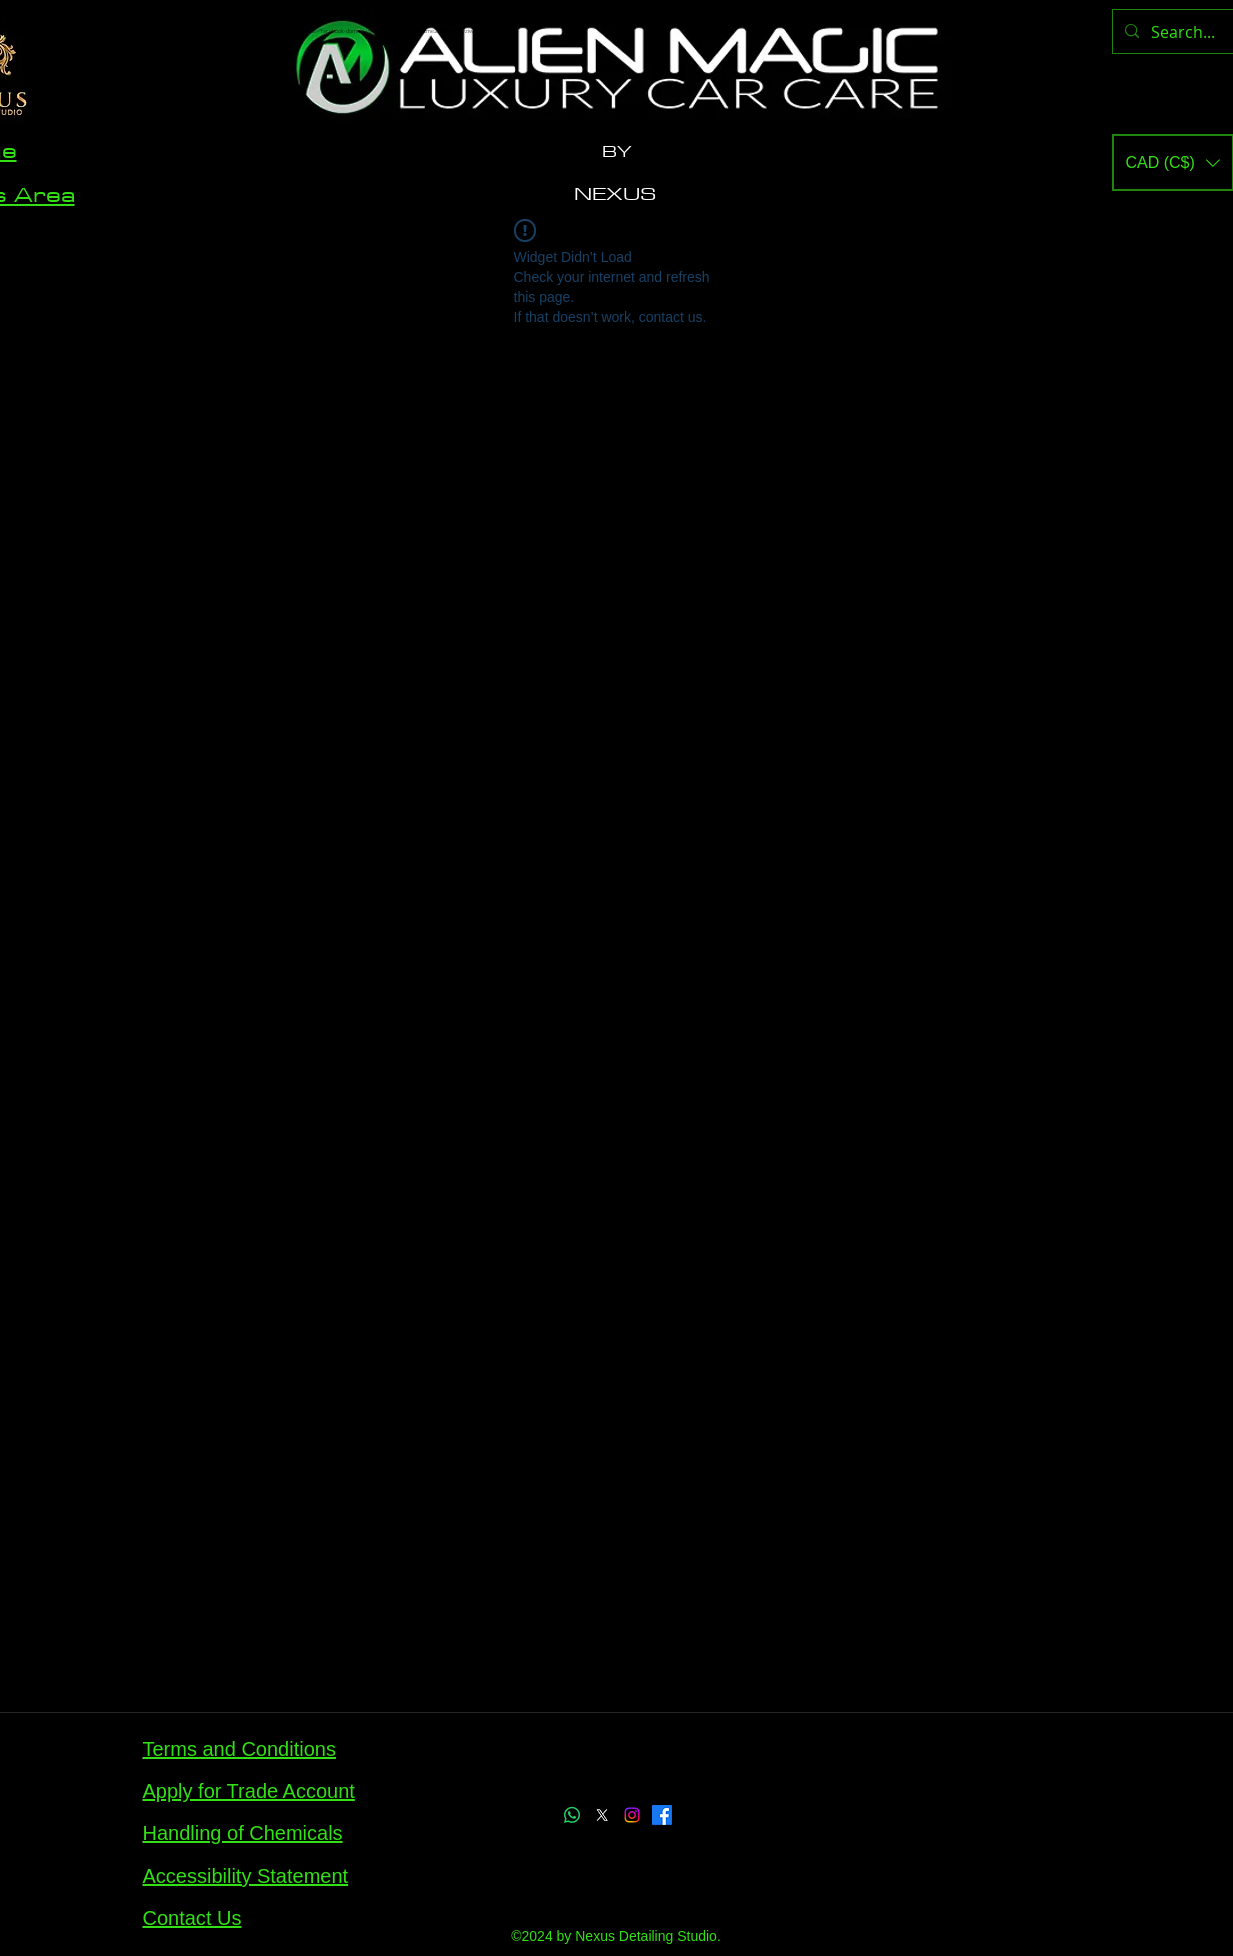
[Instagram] (632, 1815)
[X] (602, 1815)
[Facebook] (662, 1815)
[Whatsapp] (572, 1815)
